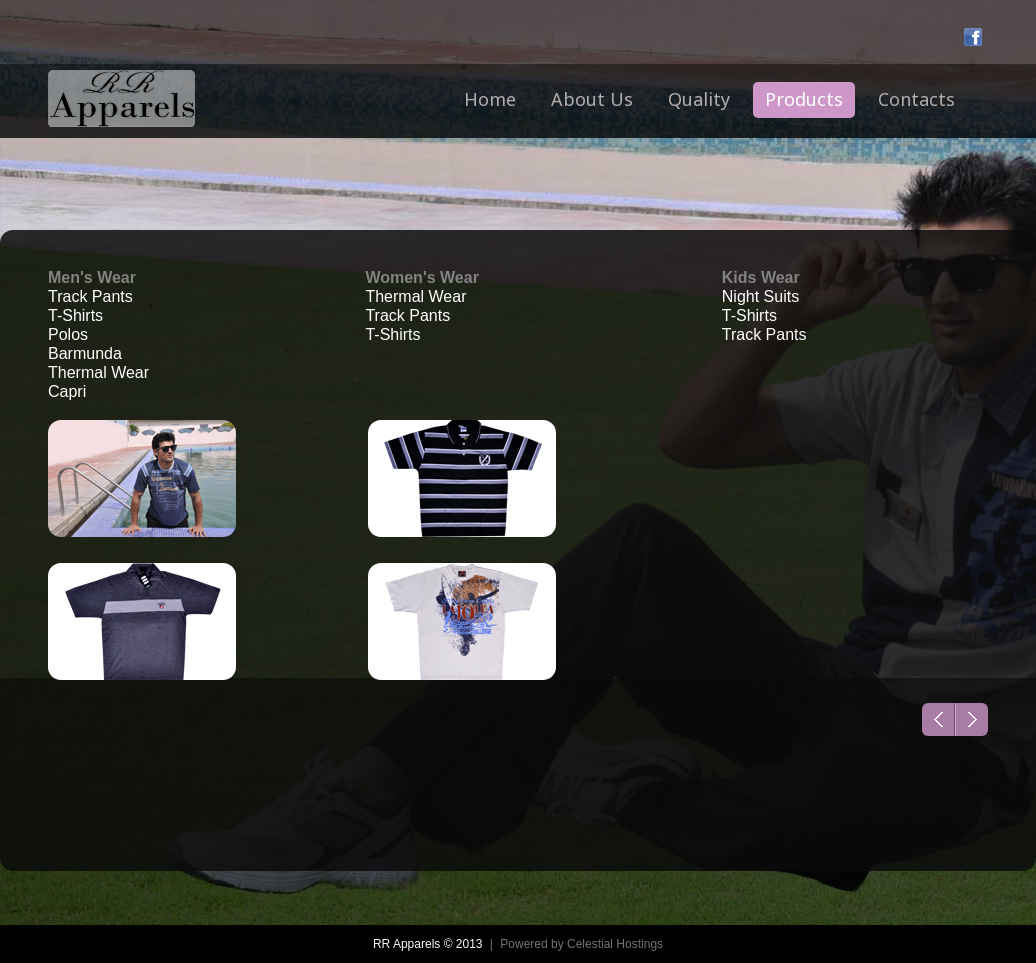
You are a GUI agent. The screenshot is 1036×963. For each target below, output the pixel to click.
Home (490, 99)
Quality (699, 99)
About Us (592, 99)
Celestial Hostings (615, 944)
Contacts (916, 99)
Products (804, 99)
